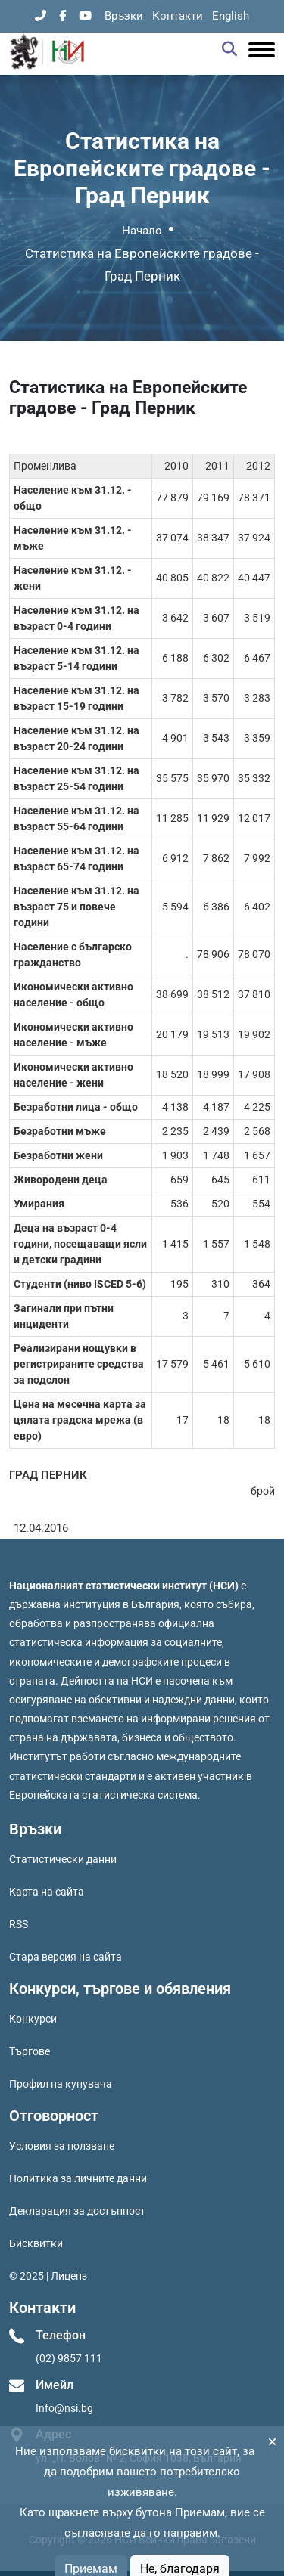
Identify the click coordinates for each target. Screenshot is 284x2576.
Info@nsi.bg (64, 2408)
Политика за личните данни (78, 2178)
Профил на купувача (60, 2084)
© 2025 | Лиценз (48, 2276)
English (230, 16)
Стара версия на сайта (65, 1957)
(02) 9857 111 (69, 2358)
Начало (142, 230)
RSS (18, 1924)
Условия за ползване (61, 2146)
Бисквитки (36, 2243)
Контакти (177, 16)
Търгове (29, 2051)
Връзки (124, 16)
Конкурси (33, 2019)
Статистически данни (63, 1859)
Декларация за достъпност (77, 2211)
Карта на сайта (46, 1892)
